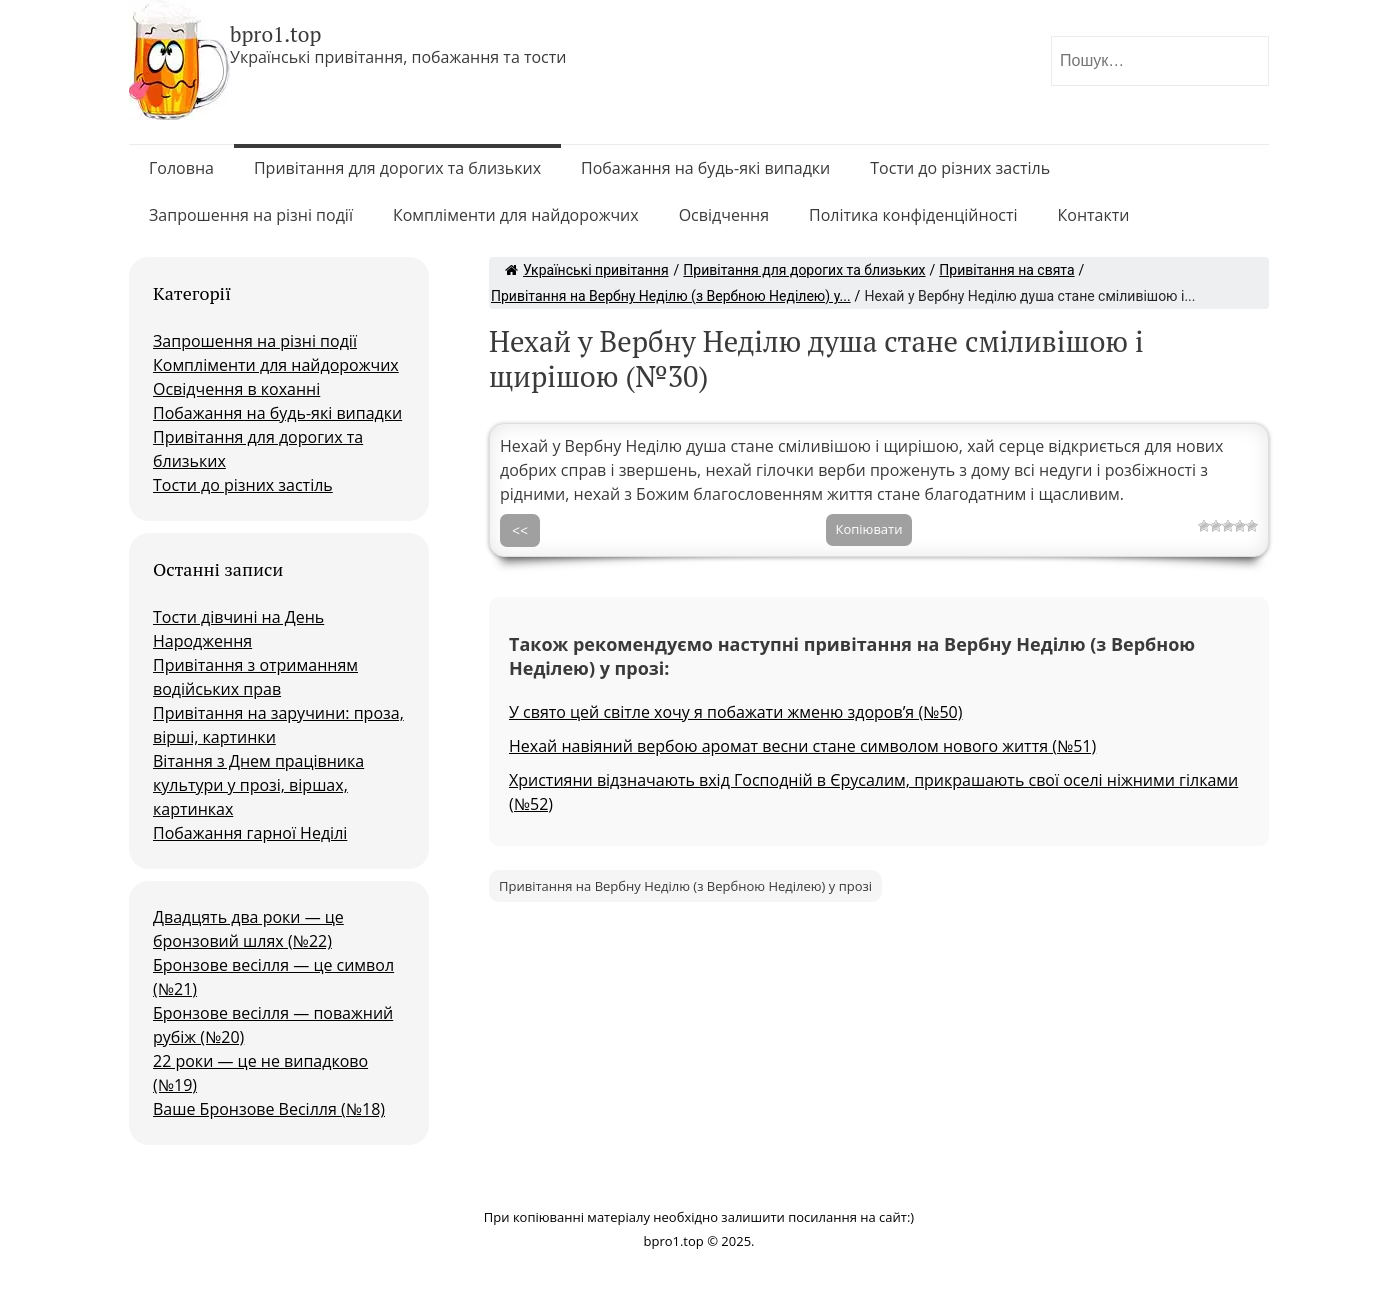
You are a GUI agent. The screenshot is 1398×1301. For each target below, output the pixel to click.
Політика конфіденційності (913, 215)
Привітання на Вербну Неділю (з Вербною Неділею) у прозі (685, 886)
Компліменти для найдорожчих (516, 215)
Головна (181, 168)
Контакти (1094, 215)
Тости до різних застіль (960, 168)
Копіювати (869, 529)
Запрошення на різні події (251, 215)
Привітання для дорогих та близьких (397, 168)
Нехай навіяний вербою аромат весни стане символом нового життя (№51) (802, 746)
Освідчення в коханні (236, 389)
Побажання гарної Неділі (250, 833)
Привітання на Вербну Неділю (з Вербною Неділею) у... (671, 296)
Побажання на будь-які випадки (705, 168)
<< (520, 530)
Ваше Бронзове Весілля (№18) (269, 1109)
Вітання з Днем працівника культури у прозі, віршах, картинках (258, 785)
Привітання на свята (1006, 270)
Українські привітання (587, 270)
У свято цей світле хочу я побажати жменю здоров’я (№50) (735, 712)
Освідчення (724, 215)
